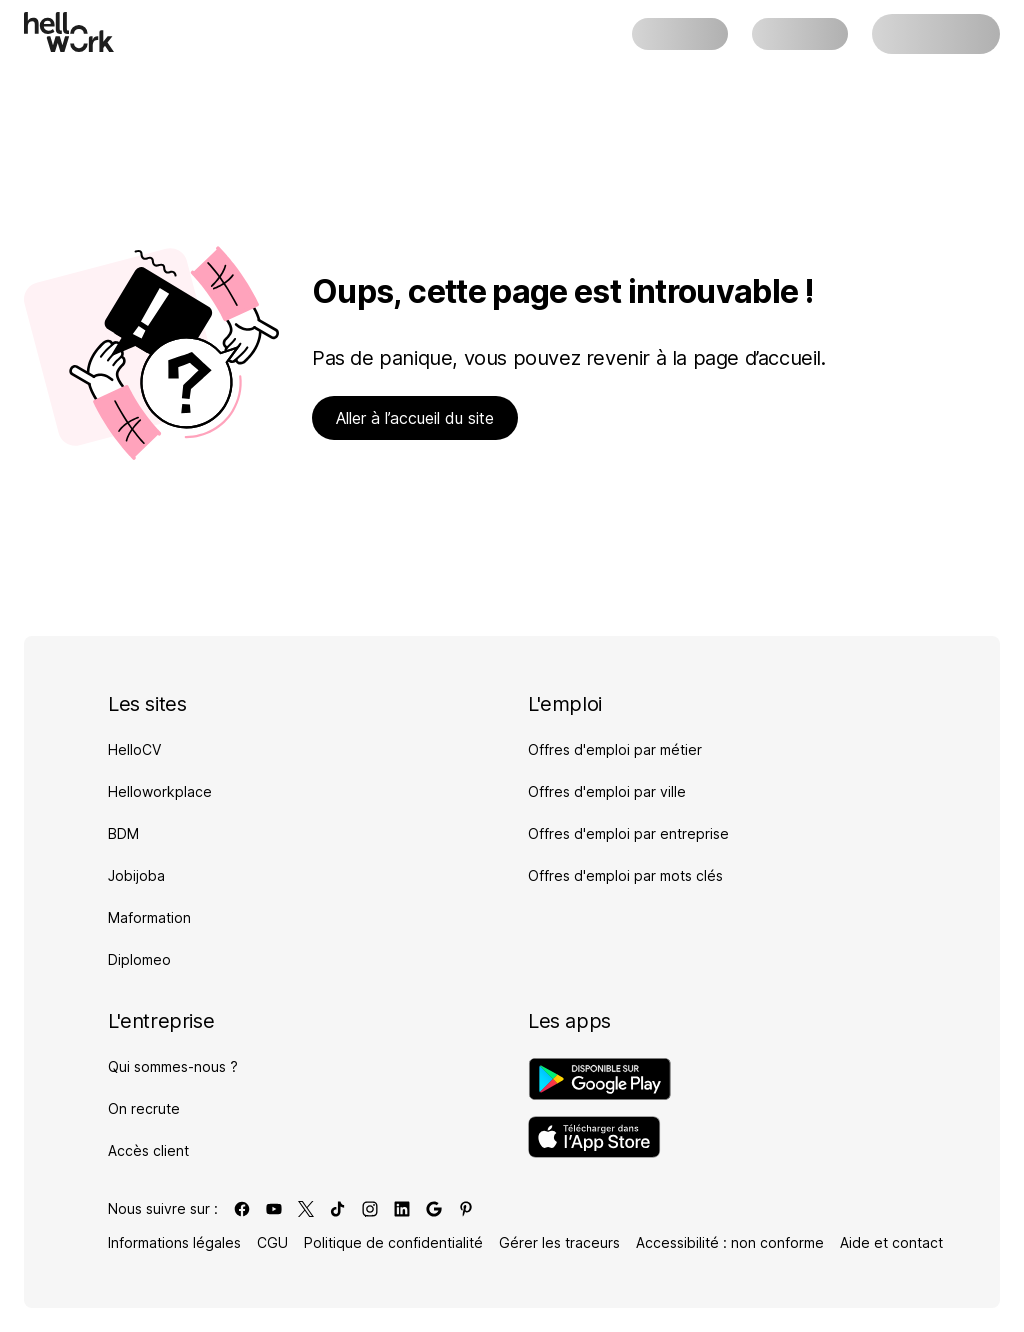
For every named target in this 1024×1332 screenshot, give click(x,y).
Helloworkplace (160, 791)
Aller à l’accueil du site (415, 418)
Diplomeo (139, 959)
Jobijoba (136, 875)
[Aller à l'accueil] (69, 32)
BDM (123, 833)
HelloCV (134, 749)
